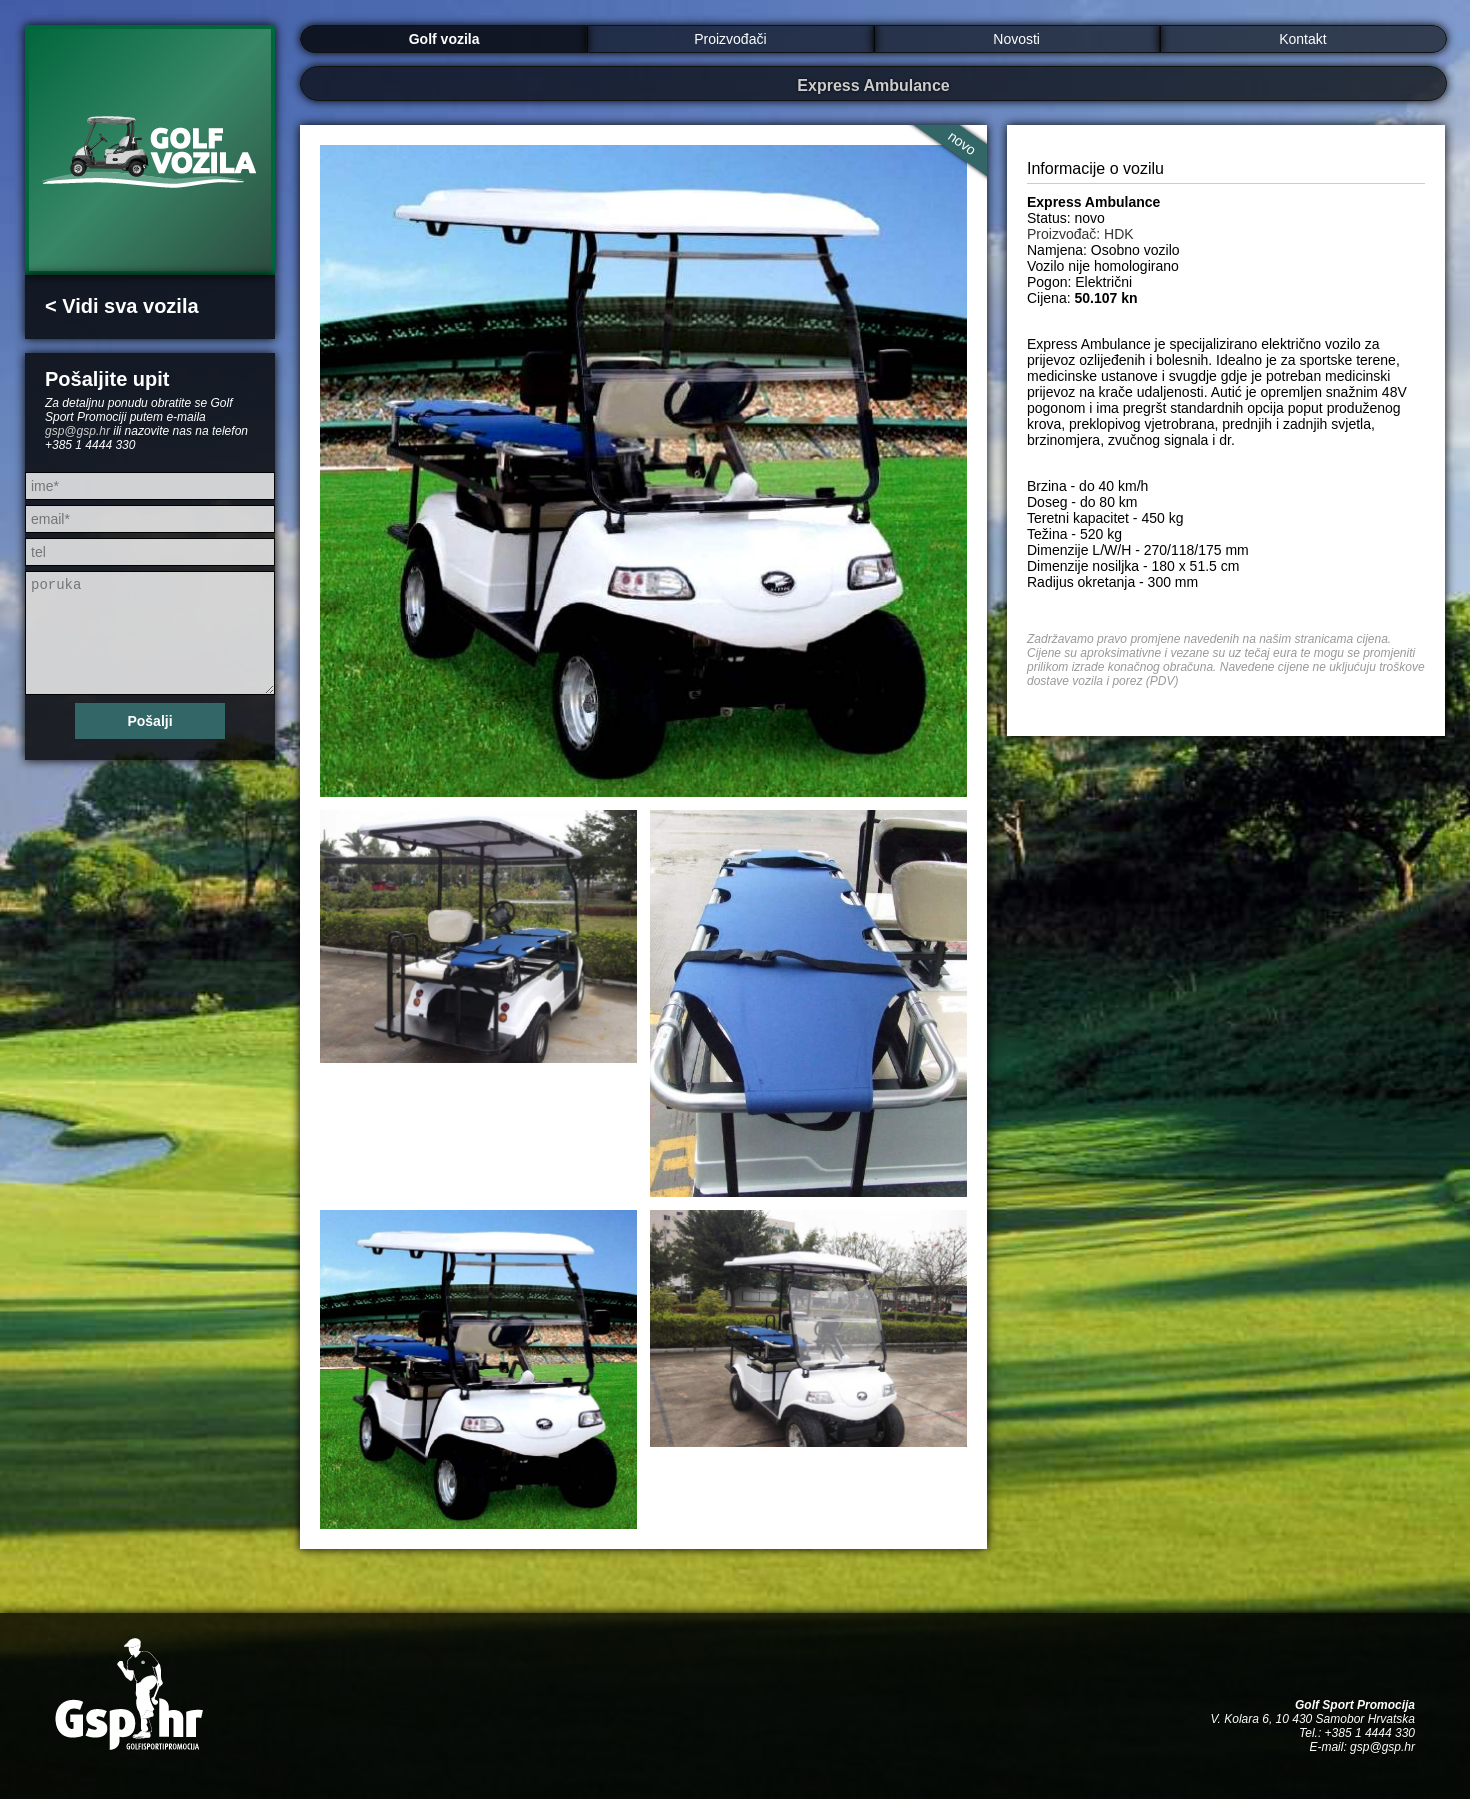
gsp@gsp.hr (77, 431)
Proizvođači (730, 39)
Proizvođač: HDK (1080, 234)
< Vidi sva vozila (122, 306)
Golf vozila (444, 39)
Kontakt (1302, 39)
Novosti (1016, 39)
